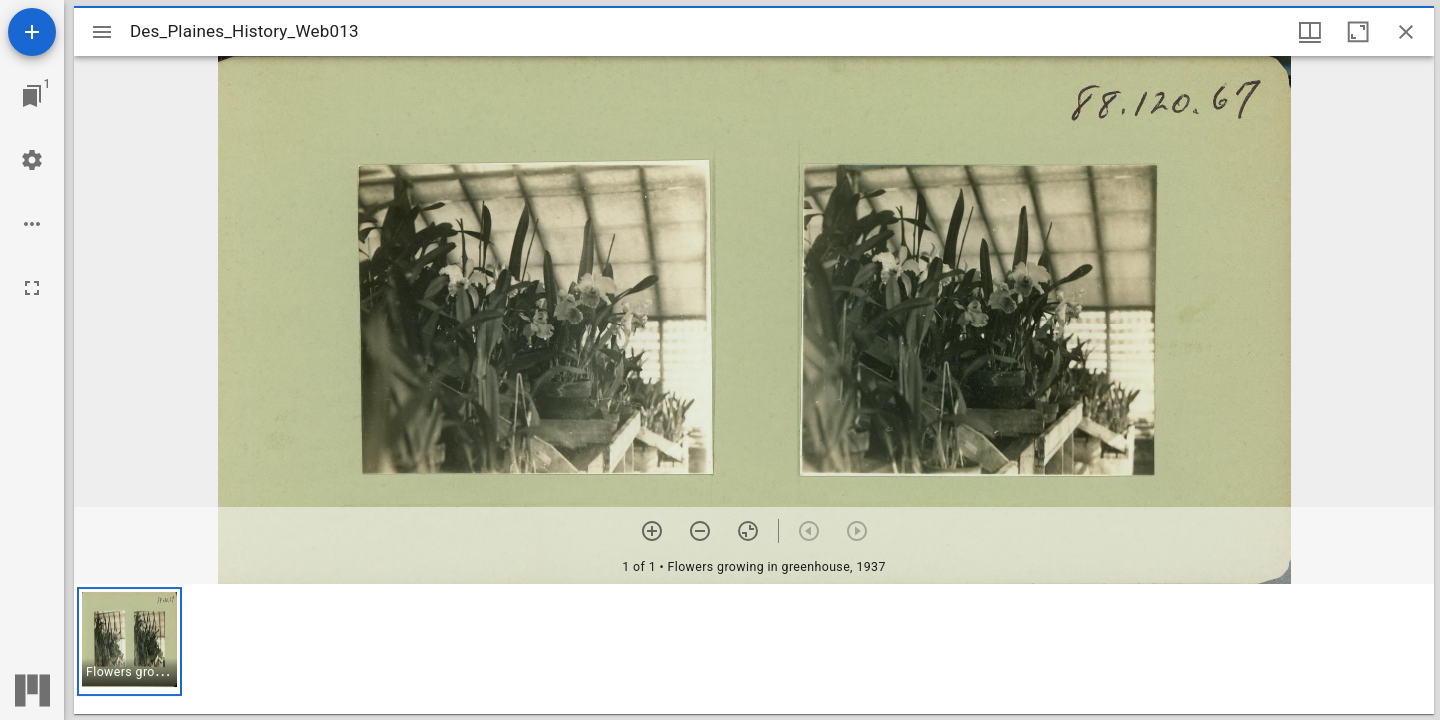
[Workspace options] (32, 224)
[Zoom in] (652, 531)
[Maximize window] (1358, 32)
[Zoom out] (700, 531)
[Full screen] (32, 288)
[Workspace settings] (32, 160)
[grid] (754, 649)
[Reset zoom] (748, 531)
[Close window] (1406, 32)
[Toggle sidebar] (102, 32)
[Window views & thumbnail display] (1310, 32)
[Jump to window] (32, 96)
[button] (129, 641)
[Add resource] (32, 32)
